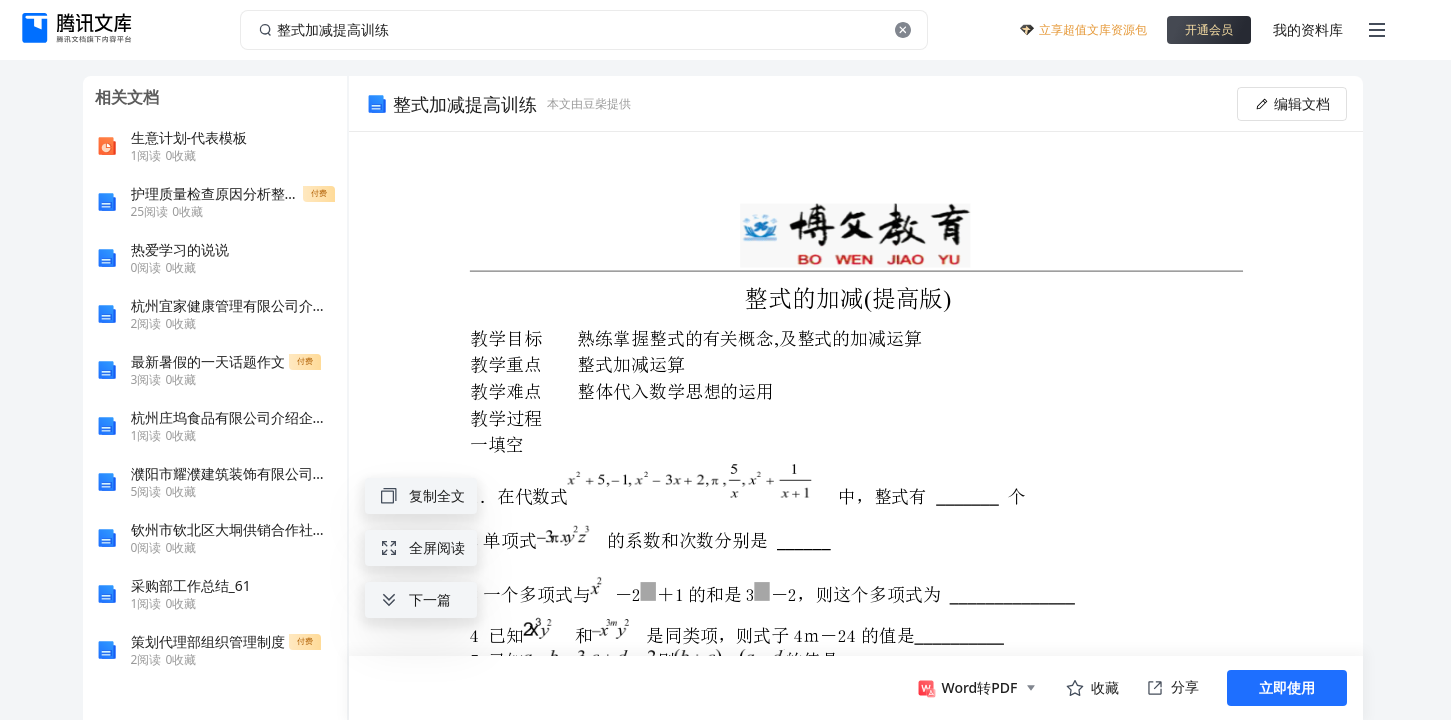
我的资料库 (1308, 29)
